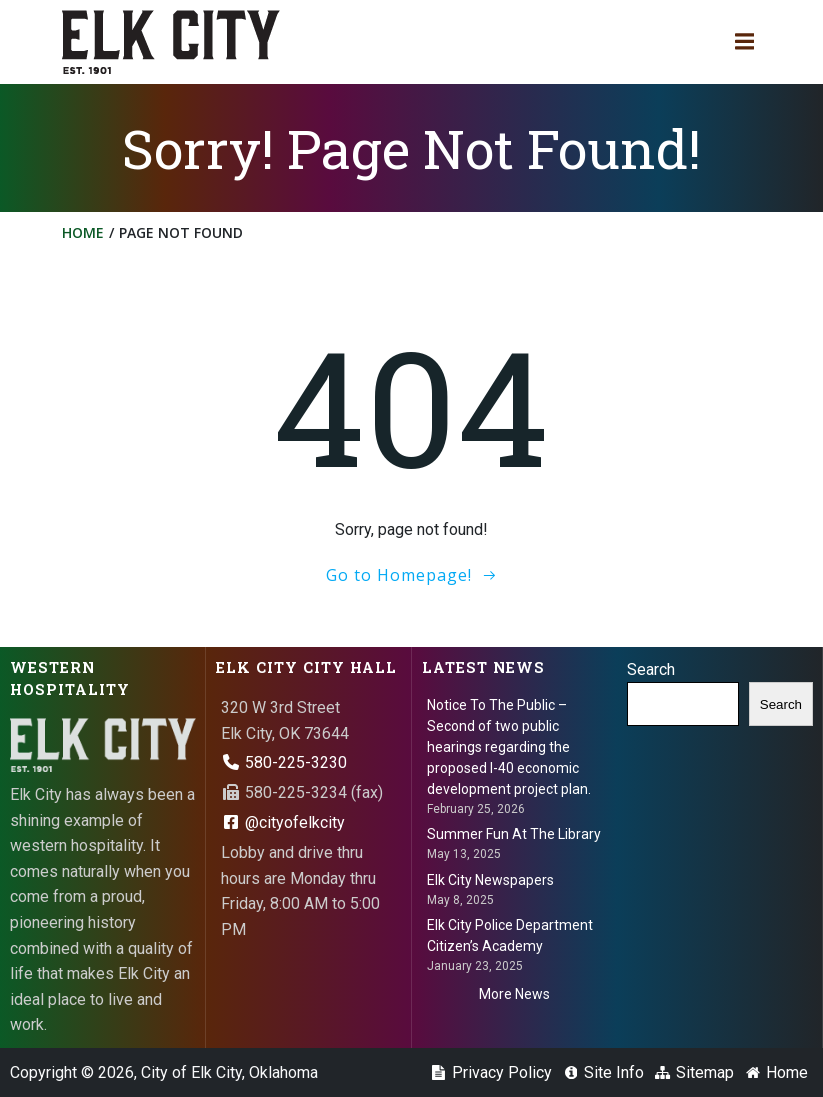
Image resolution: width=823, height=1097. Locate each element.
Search (651, 669)
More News (514, 994)
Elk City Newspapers (490, 880)
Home (83, 232)
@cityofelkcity (283, 822)
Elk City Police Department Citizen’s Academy (510, 935)
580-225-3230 (284, 762)
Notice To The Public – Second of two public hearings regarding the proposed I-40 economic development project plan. (509, 747)
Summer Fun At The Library (514, 834)
